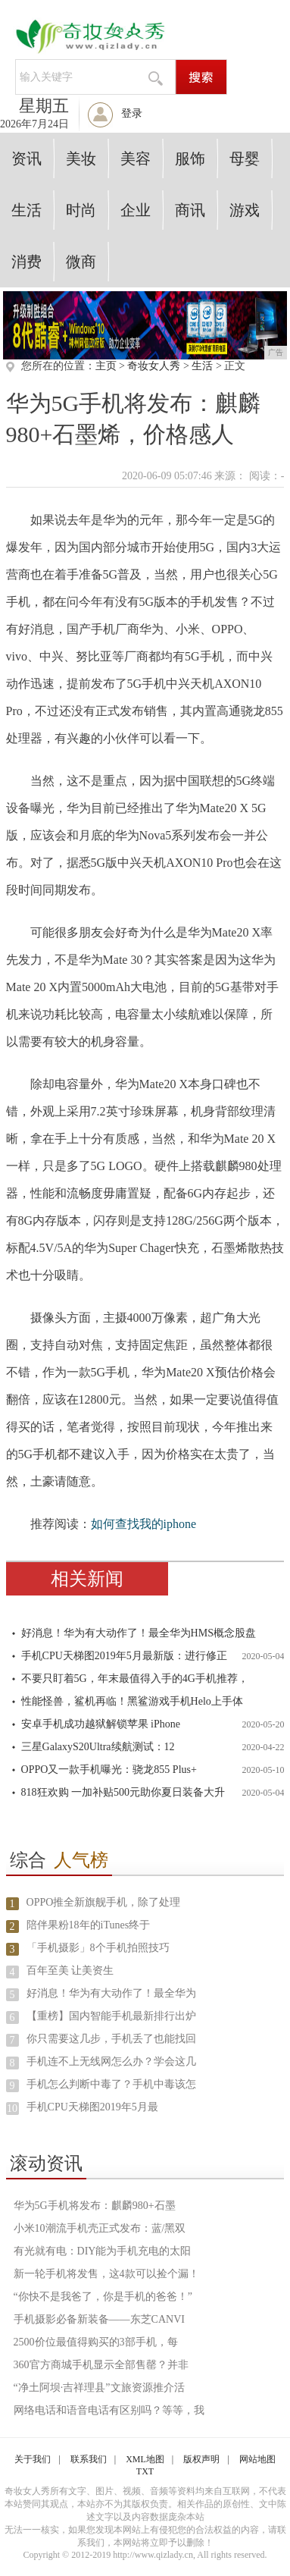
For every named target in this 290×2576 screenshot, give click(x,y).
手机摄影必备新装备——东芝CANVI (99, 2319)
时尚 (81, 210)
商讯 (190, 210)
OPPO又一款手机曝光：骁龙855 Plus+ (109, 1769)
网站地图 (257, 2459)
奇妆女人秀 (153, 366)
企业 (135, 210)
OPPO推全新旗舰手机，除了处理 (104, 1902)
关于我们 (32, 2459)
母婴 (244, 158)
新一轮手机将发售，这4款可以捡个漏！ (106, 2273)
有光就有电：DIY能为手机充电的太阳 (103, 2251)
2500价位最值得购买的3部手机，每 (96, 2342)
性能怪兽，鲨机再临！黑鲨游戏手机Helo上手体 (132, 1701)
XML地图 (145, 2459)
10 (12, 2108)
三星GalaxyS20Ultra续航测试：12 (98, 1746)
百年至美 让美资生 (70, 1970)
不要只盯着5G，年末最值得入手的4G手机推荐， (134, 1678)
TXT (145, 2471)
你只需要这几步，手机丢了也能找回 (111, 2038)
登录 (131, 113)
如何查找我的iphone (144, 1523)
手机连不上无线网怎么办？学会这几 (111, 2061)
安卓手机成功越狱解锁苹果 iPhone (100, 1724)
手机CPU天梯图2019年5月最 (92, 2107)
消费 (26, 261)
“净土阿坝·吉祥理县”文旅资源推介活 (99, 2387)
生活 (26, 210)
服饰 (190, 158)
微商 (81, 261)
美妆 (81, 158)
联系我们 (88, 2459)
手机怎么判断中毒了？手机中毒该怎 (111, 2084)
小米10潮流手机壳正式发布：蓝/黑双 (100, 2228)
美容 (135, 158)
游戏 (244, 210)
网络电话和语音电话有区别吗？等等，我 (109, 2410)
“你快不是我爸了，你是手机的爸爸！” (103, 2296)
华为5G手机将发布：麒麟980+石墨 (95, 2205)
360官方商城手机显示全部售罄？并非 (101, 2364)
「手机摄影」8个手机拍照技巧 (98, 1947)
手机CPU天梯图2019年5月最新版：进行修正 (124, 1655)
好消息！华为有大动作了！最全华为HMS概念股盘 (138, 1633)
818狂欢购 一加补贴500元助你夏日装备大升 (123, 1792)
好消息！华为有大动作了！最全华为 (111, 1993)
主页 (106, 366)
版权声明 (201, 2459)
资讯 (26, 158)
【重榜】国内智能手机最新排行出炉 (111, 2016)
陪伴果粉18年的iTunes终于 (89, 1925)
